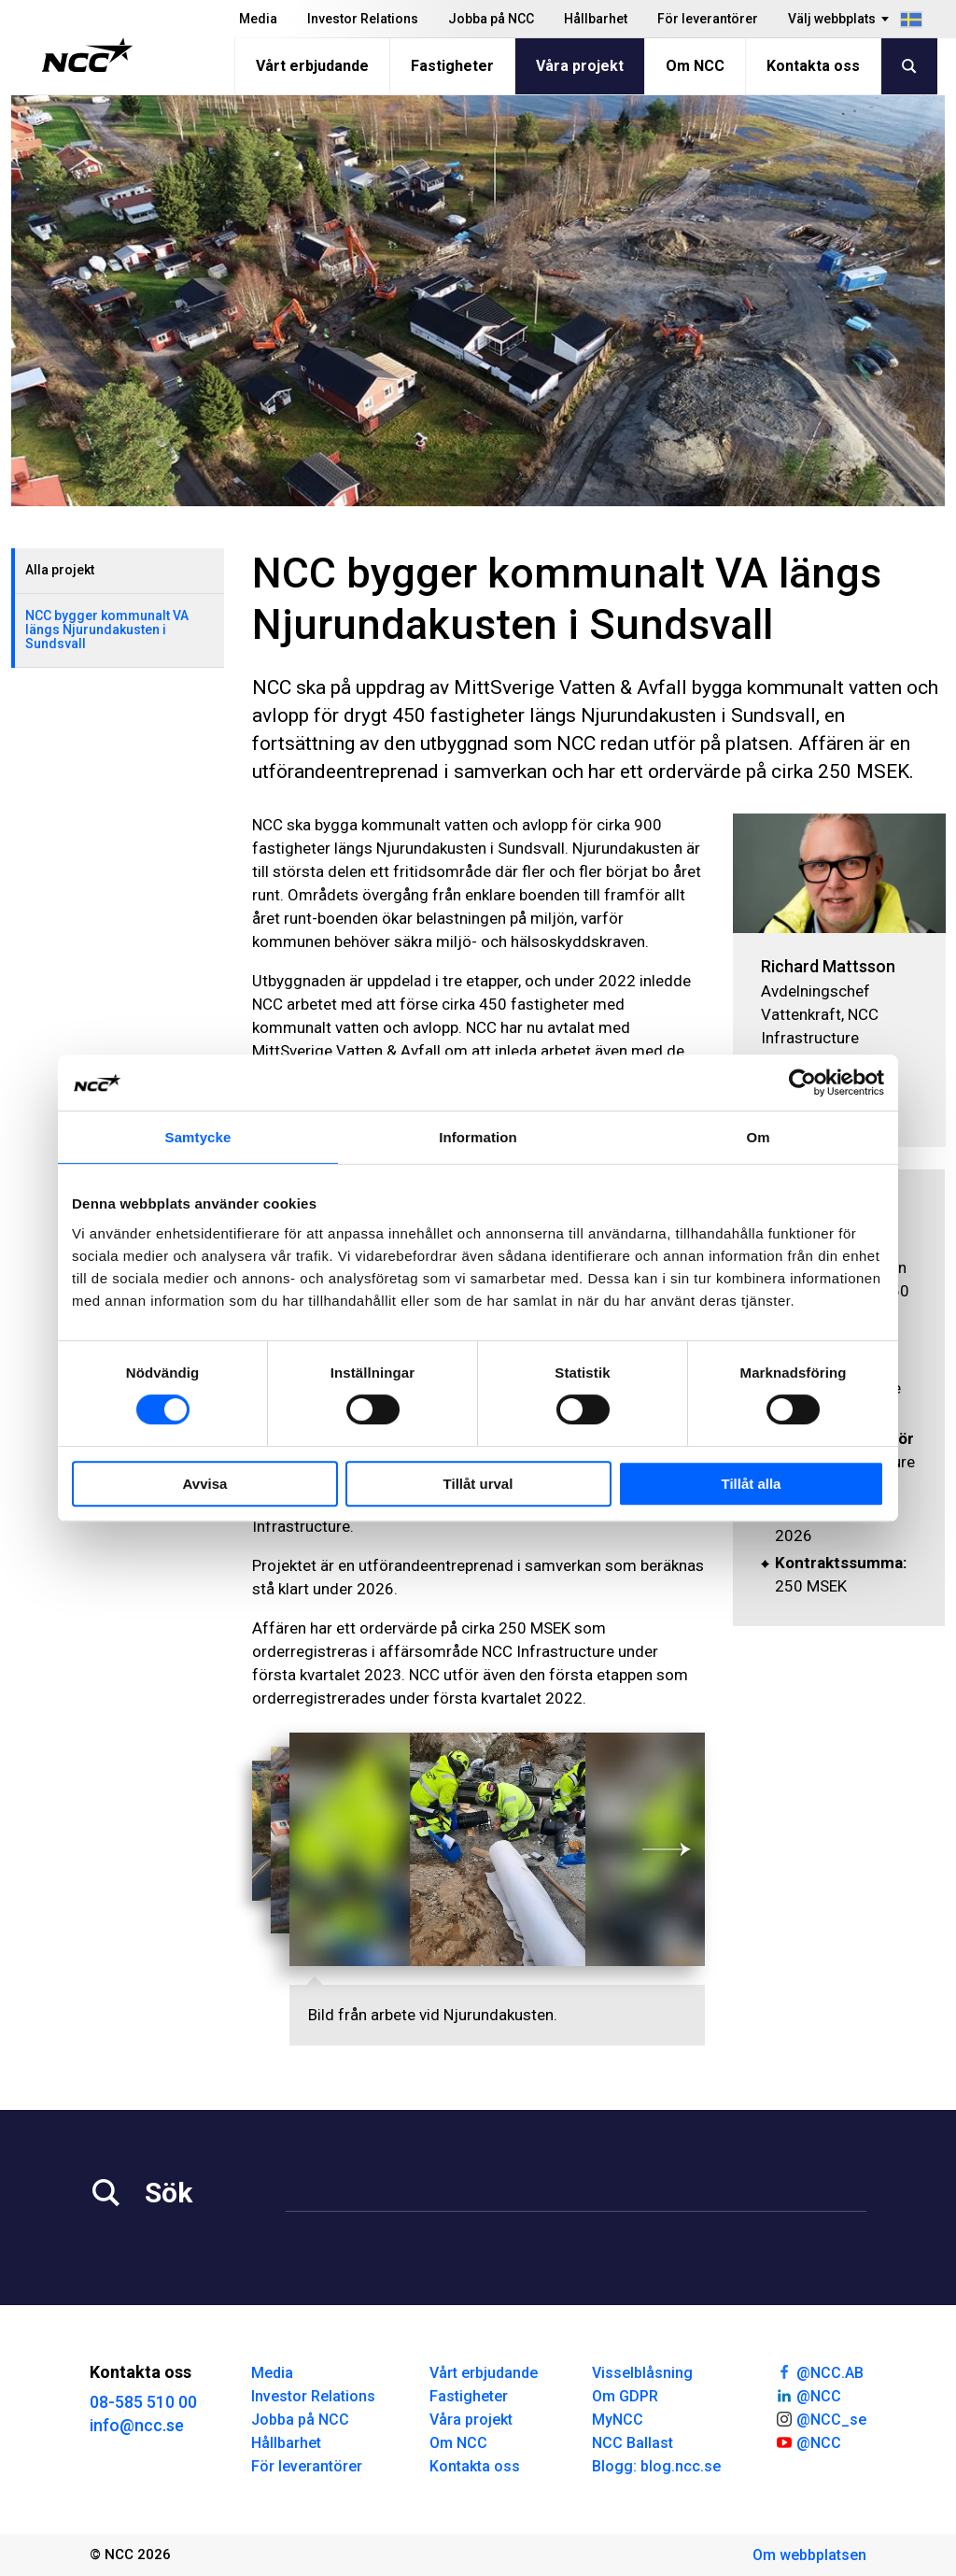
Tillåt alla (751, 1484)
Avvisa (205, 1484)
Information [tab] (478, 1137)
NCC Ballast (632, 2443)
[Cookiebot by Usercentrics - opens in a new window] (802, 1083)
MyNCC (617, 2419)
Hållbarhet (595, 18)
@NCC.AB (819, 2371)
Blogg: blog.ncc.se (656, 2466)
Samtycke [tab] (198, 1137)
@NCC (808, 2395)
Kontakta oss (813, 66)
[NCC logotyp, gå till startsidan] (87, 55)
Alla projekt (59, 569)
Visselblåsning (642, 2373)
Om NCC (695, 66)
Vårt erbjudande (312, 66)
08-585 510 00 (143, 2402)
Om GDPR (625, 2396)
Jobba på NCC (491, 18)
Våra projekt (580, 66)
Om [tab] (757, 1137)
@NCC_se (820, 2418)
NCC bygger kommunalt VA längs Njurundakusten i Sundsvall (107, 630)
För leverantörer (707, 18)
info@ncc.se (137, 2425)
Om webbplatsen (809, 2555)
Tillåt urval (478, 1484)
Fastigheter (452, 66)
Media (258, 18)
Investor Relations (362, 18)
